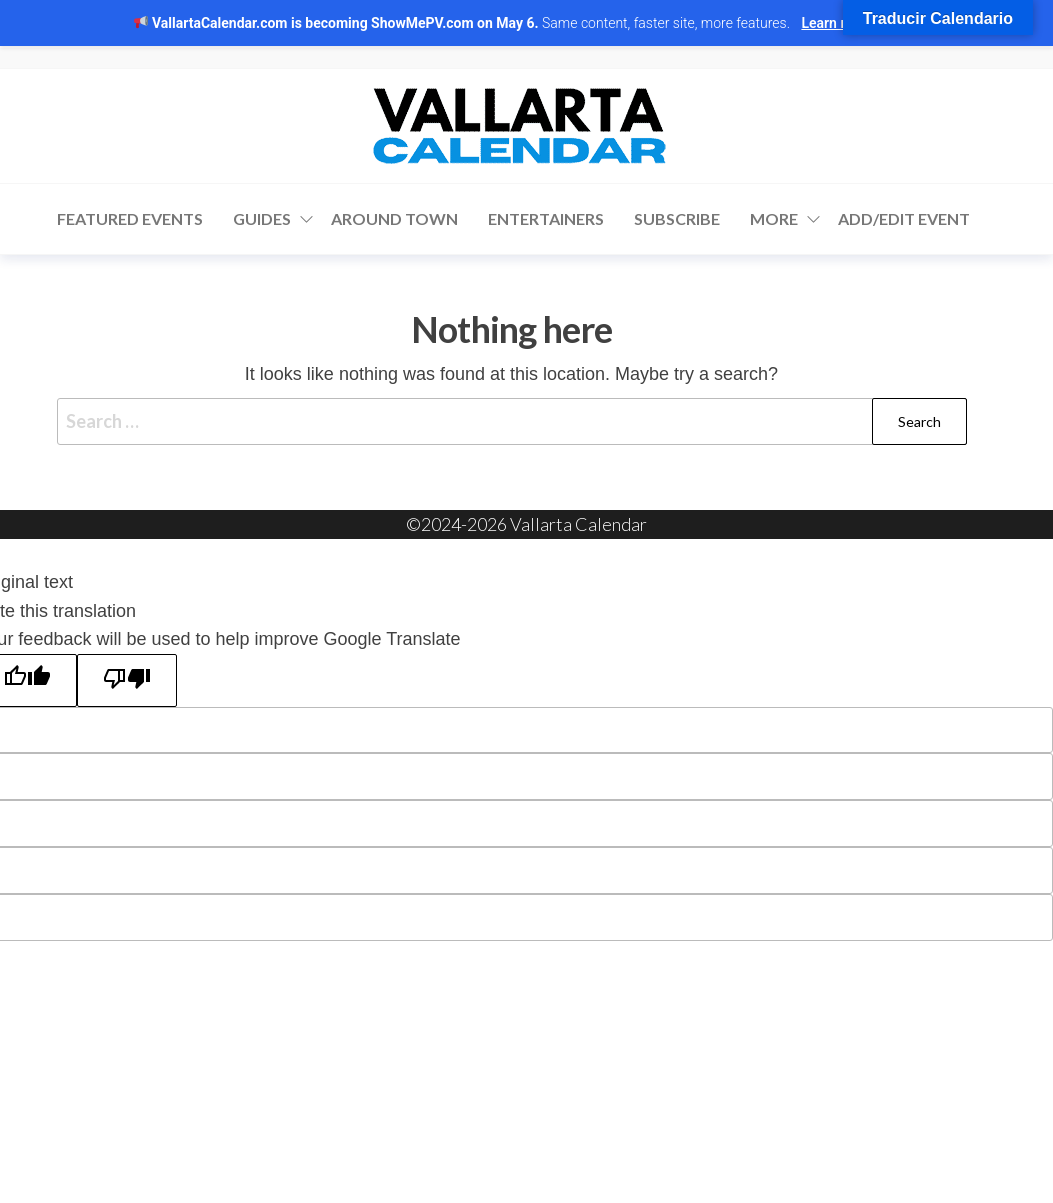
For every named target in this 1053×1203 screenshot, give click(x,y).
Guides (262, 218)
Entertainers (546, 218)
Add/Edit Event (904, 218)
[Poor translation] (127, 680)
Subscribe (677, 218)
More (774, 218)
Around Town (394, 218)
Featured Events (130, 218)
